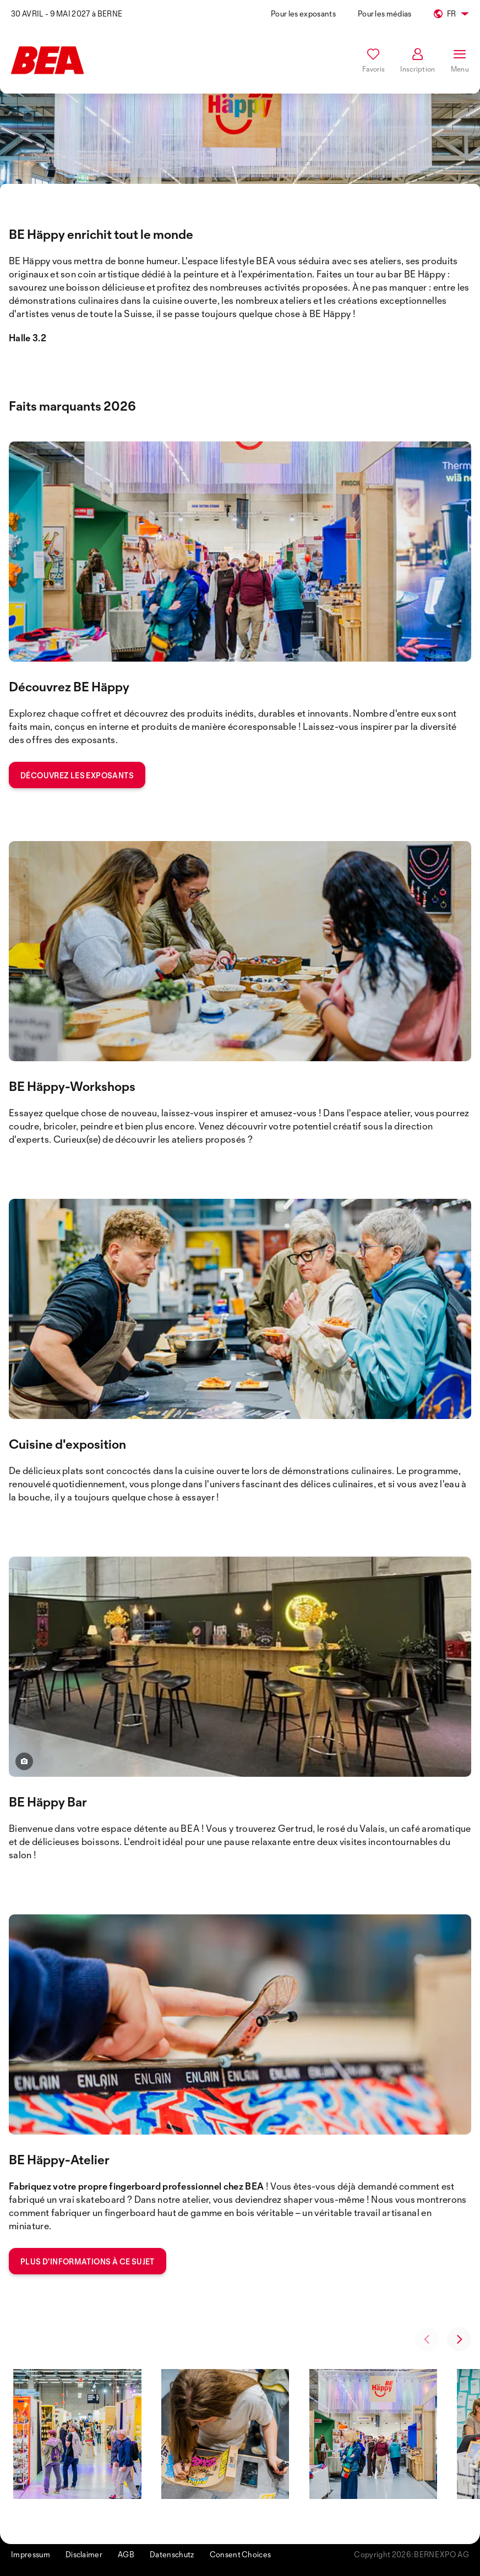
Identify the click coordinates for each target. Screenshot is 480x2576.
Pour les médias (385, 13)
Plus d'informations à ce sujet (87, 2261)
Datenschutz (172, 2554)
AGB (126, 2554)
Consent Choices (240, 2554)
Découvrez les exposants (77, 775)
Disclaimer (84, 2554)
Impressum (30, 2554)
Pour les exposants (303, 13)
